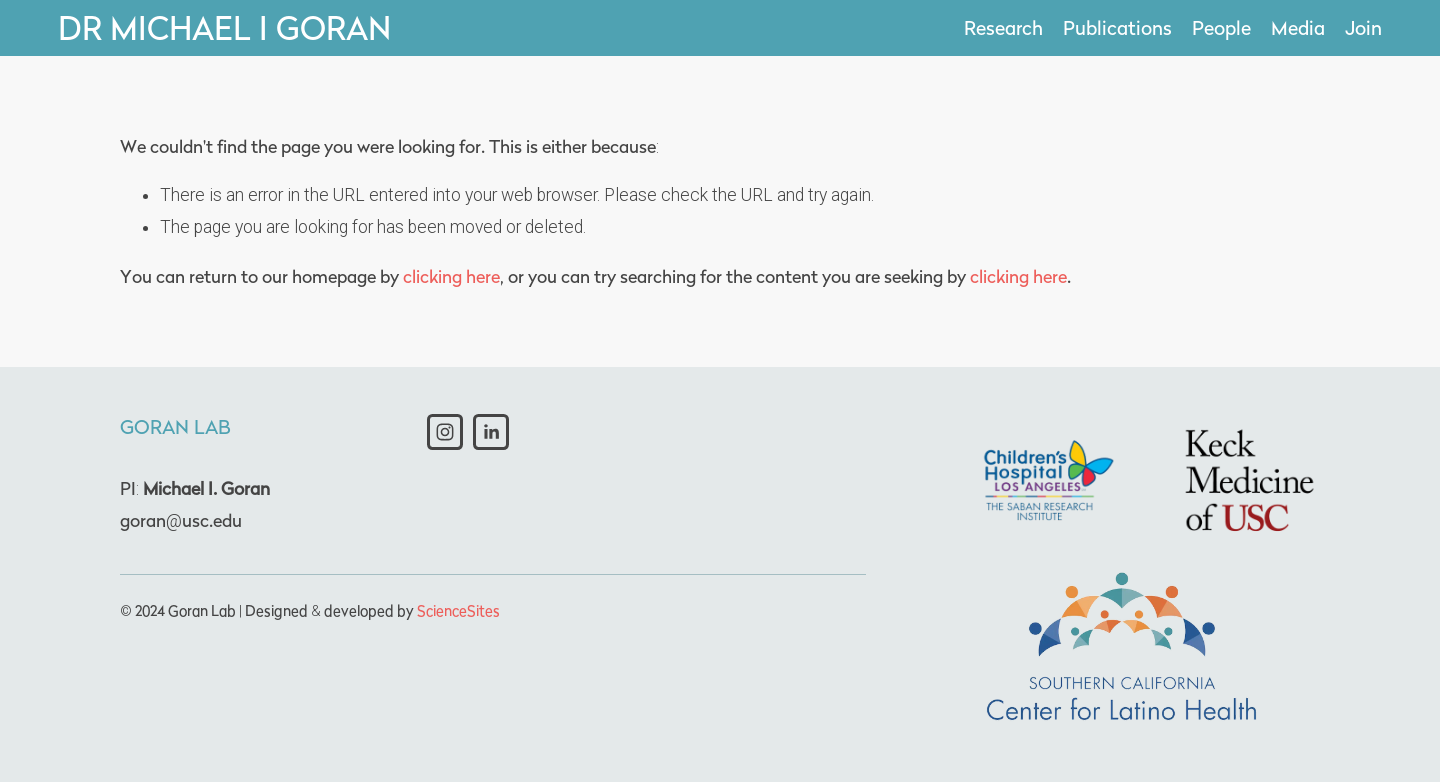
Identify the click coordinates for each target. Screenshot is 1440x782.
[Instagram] (445, 432)
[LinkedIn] (491, 432)
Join (1363, 27)
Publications (1117, 27)
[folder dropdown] (1221, 28)
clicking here (451, 276)
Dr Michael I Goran (224, 28)
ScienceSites (458, 610)
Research (1003, 27)
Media (1298, 27)
